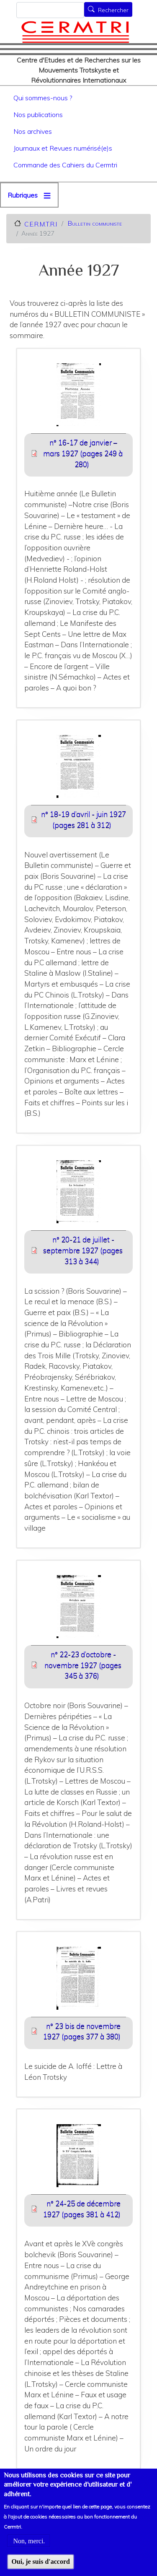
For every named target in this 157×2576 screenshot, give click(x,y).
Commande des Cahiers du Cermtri (65, 165)
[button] (78, 397)
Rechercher (113, 10)
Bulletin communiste (95, 223)
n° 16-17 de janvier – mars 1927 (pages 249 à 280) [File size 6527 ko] (83, 453)
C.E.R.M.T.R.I (40, 224)
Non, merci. (29, 2550)
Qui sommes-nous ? (42, 98)
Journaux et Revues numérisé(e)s (62, 148)
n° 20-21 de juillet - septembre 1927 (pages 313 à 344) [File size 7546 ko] (83, 1250)
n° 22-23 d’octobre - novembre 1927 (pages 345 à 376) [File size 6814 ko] (82, 1665)
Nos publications (38, 114)
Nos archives (32, 131)
